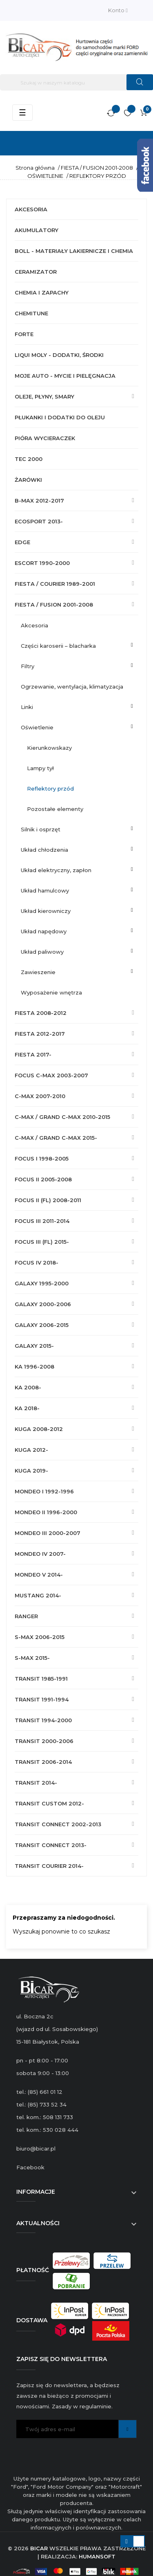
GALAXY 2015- (34, 1345)
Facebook (30, 2167)
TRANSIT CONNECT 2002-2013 (58, 1824)
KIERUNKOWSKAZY (49, 747)
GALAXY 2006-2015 (42, 1325)
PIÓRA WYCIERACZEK (45, 438)
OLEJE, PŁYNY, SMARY (44, 396)
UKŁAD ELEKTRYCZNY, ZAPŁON (56, 870)
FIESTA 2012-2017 (40, 1033)
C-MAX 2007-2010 (40, 1096)
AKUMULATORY (36, 230)
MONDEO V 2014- (39, 1574)
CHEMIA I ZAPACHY (42, 292)
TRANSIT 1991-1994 (42, 1699)
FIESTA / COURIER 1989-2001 (55, 583)
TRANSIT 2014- (36, 1782)
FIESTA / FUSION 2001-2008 (54, 604)
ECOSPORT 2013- (39, 521)
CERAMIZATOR (36, 271)
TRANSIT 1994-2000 (43, 1720)
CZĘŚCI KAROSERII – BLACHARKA (58, 645)
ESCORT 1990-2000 (42, 563)
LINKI (27, 707)
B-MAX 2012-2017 (39, 500)
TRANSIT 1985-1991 (41, 1678)
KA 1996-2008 (34, 1366)
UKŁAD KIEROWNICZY (46, 911)
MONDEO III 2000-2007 (47, 1533)
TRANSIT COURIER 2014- (49, 1866)
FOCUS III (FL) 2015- (42, 1241)
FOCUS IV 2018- (36, 1262)
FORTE (24, 334)
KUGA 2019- (31, 1470)
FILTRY (27, 666)
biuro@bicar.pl (35, 2148)
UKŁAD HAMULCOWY (45, 890)
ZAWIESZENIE (38, 972)
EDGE (22, 542)
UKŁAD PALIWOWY (42, 951)
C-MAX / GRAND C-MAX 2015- (56, 1137)
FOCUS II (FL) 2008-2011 (48, 1200)
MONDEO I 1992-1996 (44, 1491)
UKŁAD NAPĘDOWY (44, 931)
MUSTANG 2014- (38, 1595)
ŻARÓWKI (28, 479)
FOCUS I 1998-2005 (42, 1158)
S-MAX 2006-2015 (39, 1637)
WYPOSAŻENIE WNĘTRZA (51, 992)
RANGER (26, 1616)
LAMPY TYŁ (40, 768)
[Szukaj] (76, 82)
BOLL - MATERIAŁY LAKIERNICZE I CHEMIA (74, 251)
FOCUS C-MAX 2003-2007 (51, 1075)
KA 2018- (27, 1408)
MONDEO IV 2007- (40, 1553)
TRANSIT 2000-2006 (44, 1741)
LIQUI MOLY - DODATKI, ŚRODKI (59, 355)
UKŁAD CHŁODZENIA (44, 849)
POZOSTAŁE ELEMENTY (55, 809)
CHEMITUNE (31, 313)
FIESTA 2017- (33, 1054)
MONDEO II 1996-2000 (46, 1512)
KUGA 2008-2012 (39, 1429)
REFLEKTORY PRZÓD (50, 788)
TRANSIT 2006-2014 (43, 1762)
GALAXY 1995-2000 (42, 1283)
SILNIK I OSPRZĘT (40, 829)
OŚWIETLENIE (37, 727)
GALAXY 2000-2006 (43, 1304)
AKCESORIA (31, 209)
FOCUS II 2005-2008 (43, 1179)
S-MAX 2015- (32, 1658)
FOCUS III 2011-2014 (42, 1221)
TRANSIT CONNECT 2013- (50, 1845)
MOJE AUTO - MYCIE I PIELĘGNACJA (65, 375)
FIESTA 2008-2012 (41, 1013)
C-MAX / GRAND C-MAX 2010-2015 (62, 1117)
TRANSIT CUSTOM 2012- (49, 1803)
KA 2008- (28, 1387)
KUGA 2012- (31, 1449)
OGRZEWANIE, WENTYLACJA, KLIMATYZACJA (72, 686)
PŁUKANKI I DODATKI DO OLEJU (60, 417)
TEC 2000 (28, 459)
